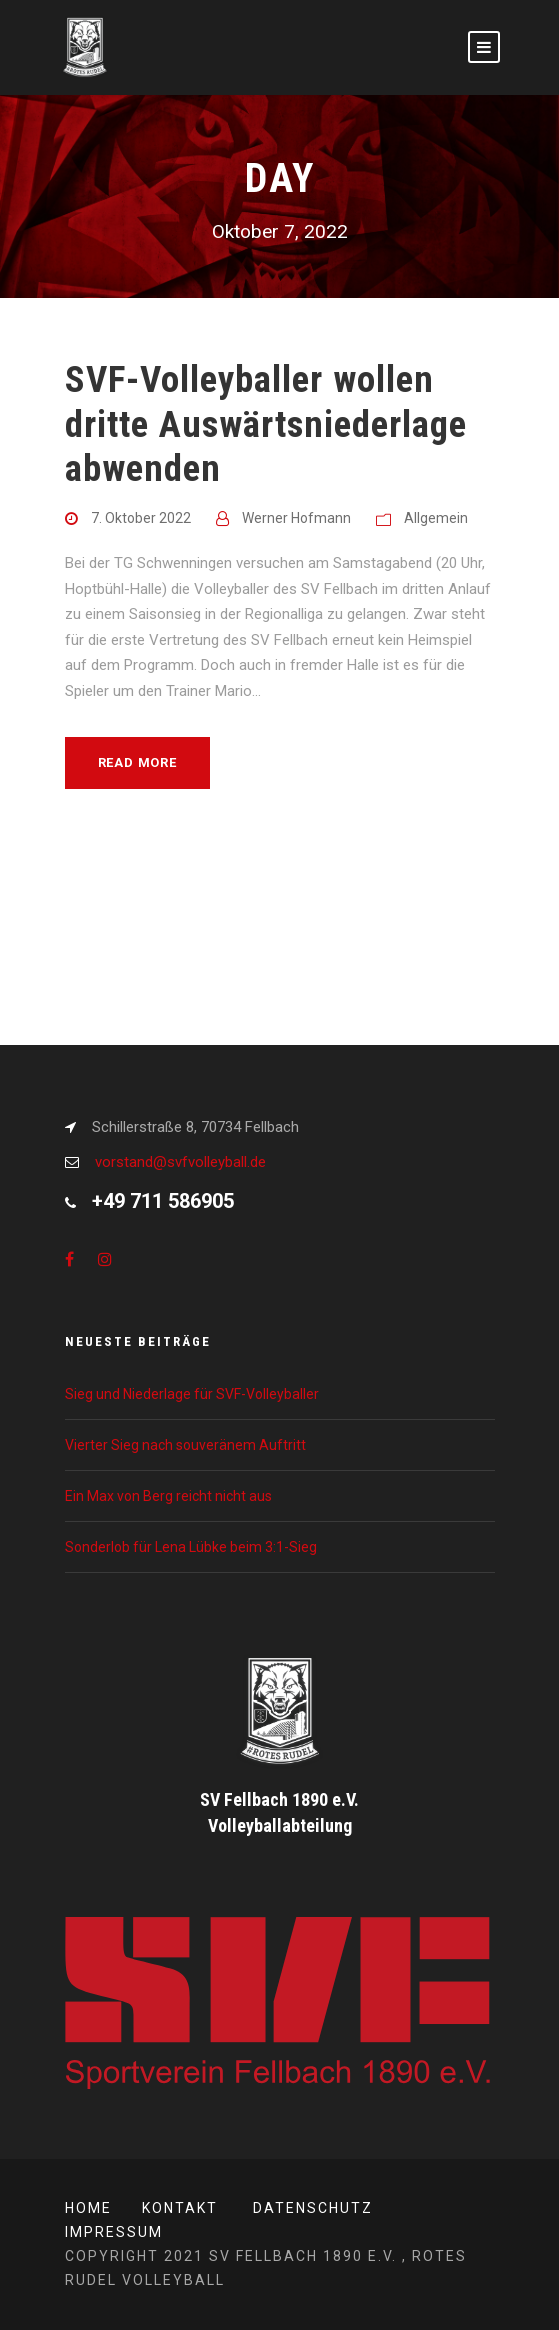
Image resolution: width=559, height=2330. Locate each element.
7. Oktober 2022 (141, 518)
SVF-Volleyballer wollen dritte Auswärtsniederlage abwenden (266, 424)
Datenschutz (313, 2208)
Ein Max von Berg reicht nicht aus (168, 1496)
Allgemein (436, 518)
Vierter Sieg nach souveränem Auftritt (185, 1445)
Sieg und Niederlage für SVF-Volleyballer (192, 1394)
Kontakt (180, 2208)
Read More (137, 762)
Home (88, 2208)
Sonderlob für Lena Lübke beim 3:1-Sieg (191, 1547)
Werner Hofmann (296, 518)
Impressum (114, 2232)
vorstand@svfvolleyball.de (180, 1162)
